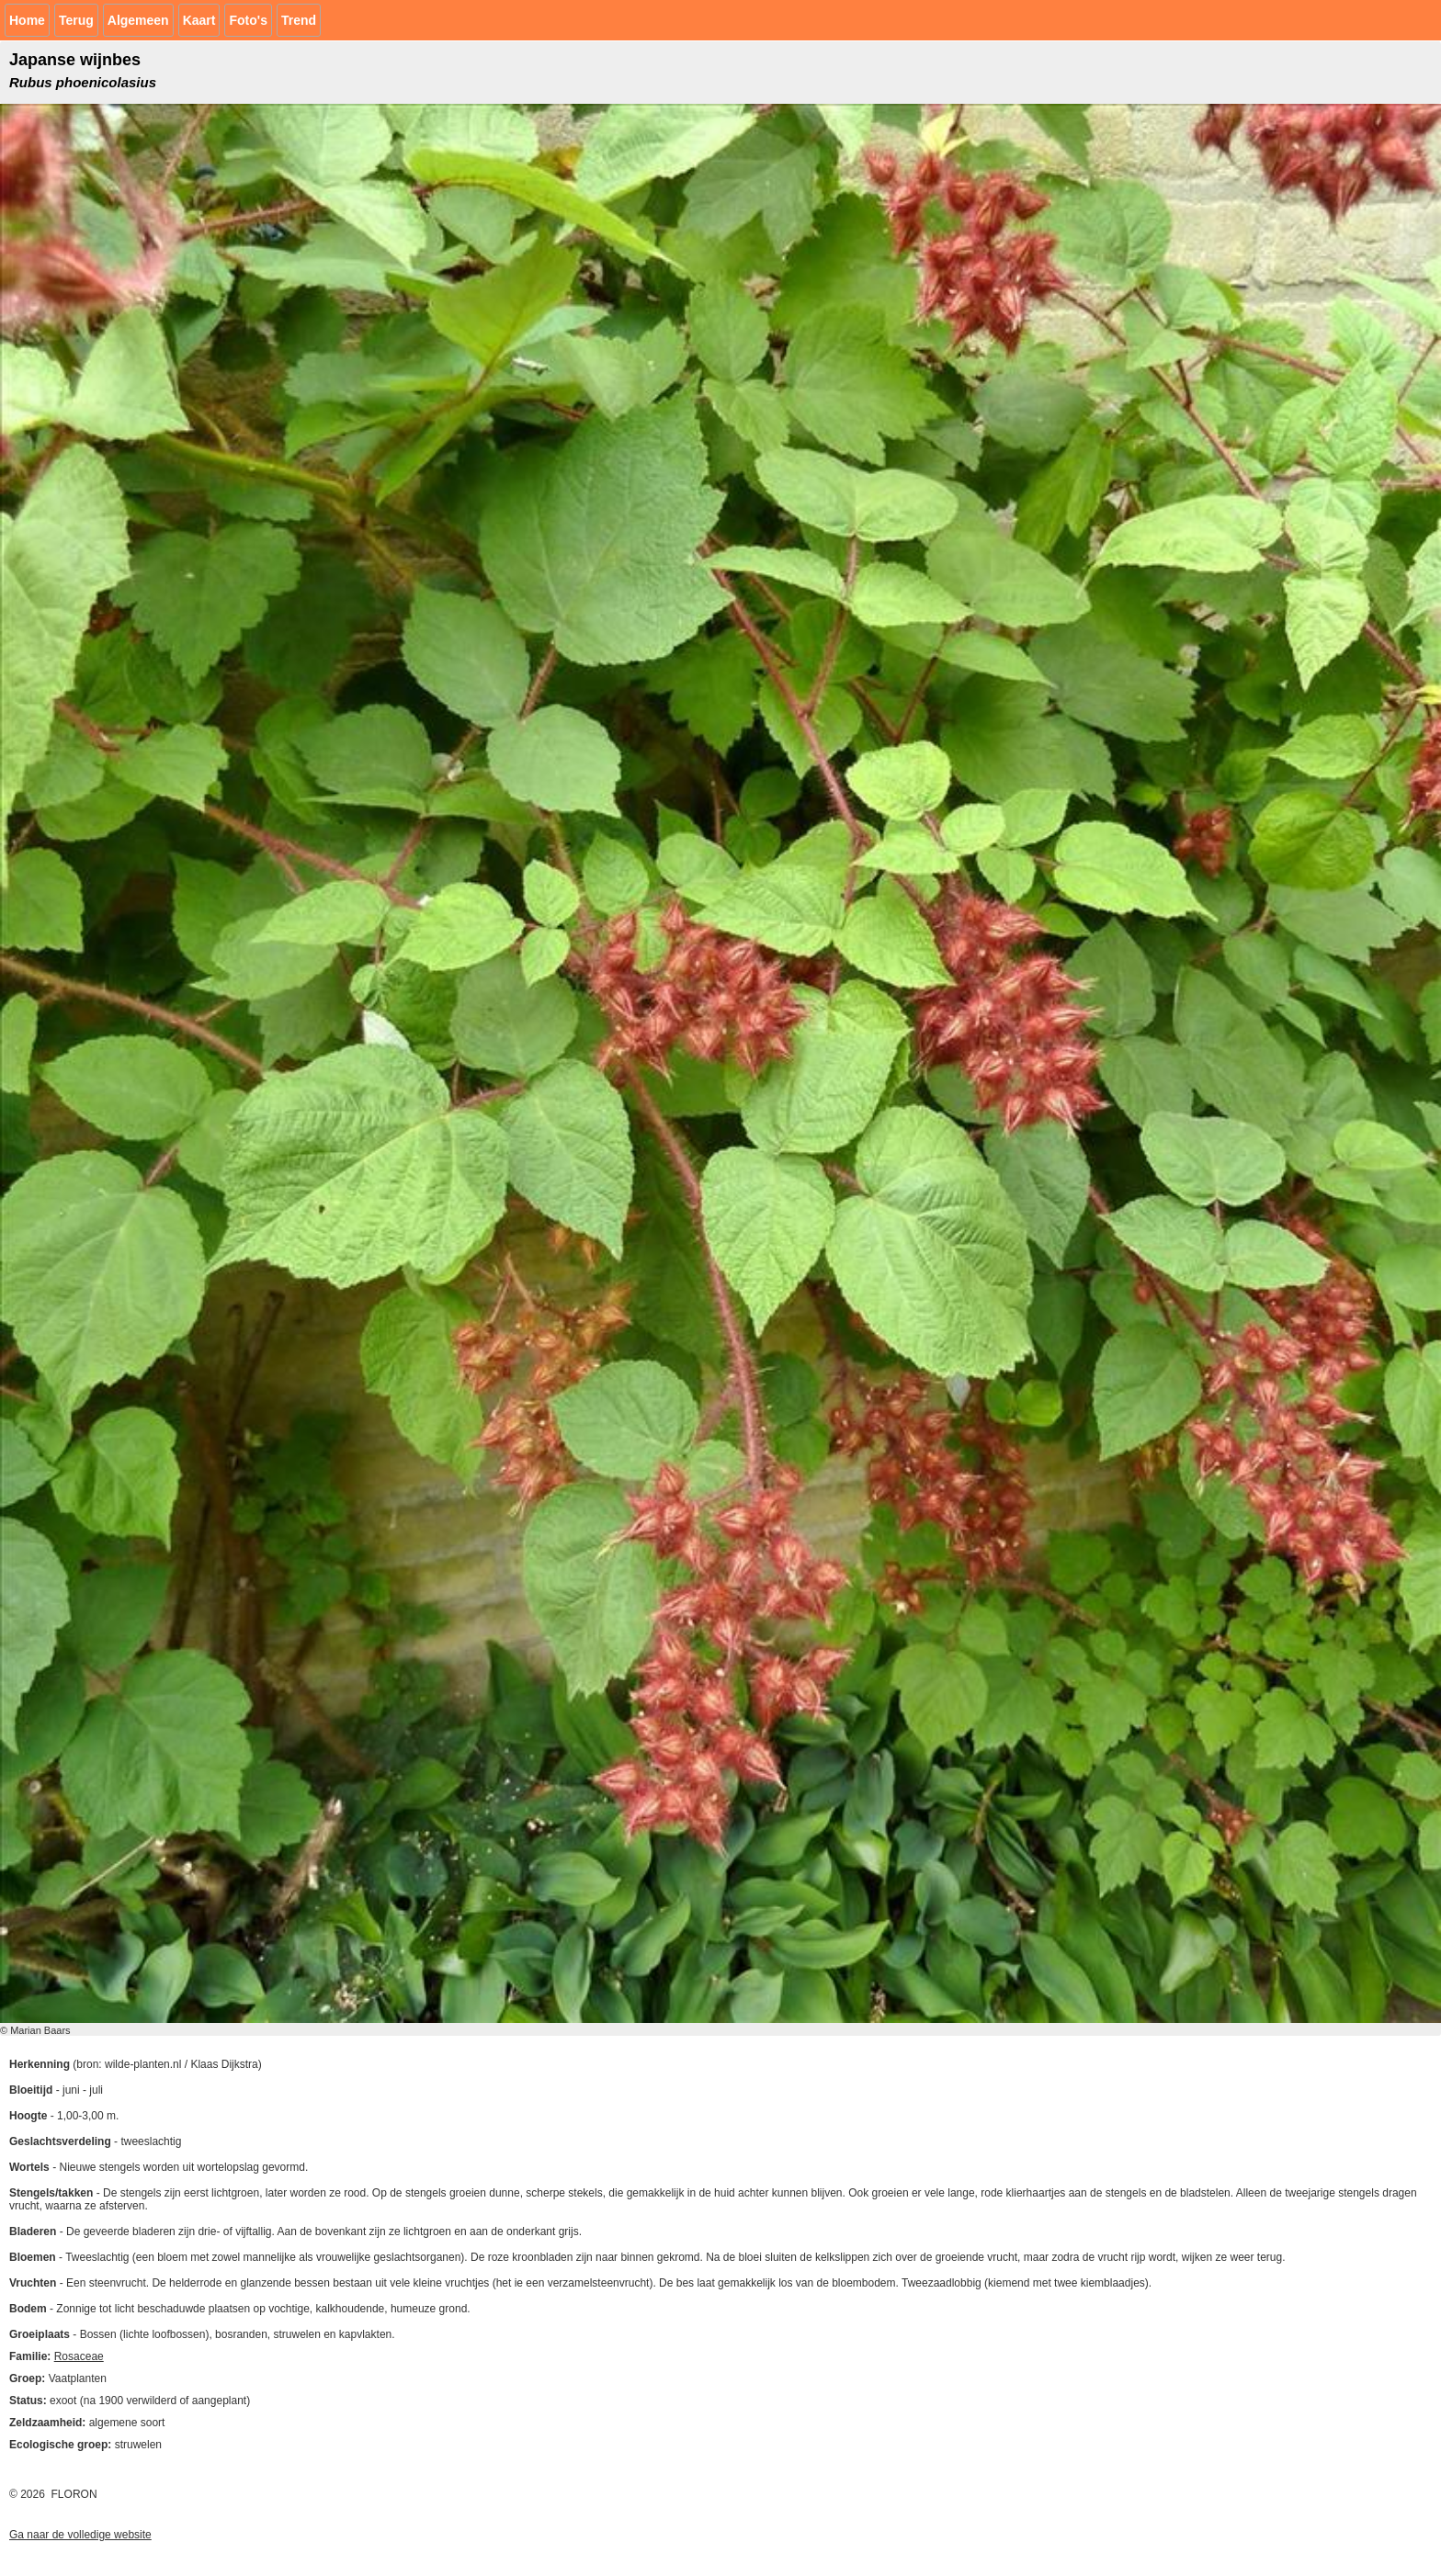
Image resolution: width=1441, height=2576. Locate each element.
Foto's (248, 20)
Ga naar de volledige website (80, 2534)
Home (27, 20)
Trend (298, 20)
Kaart (199, 20)
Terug (76, 20)
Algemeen (138, 20)
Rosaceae (79, 2356)
